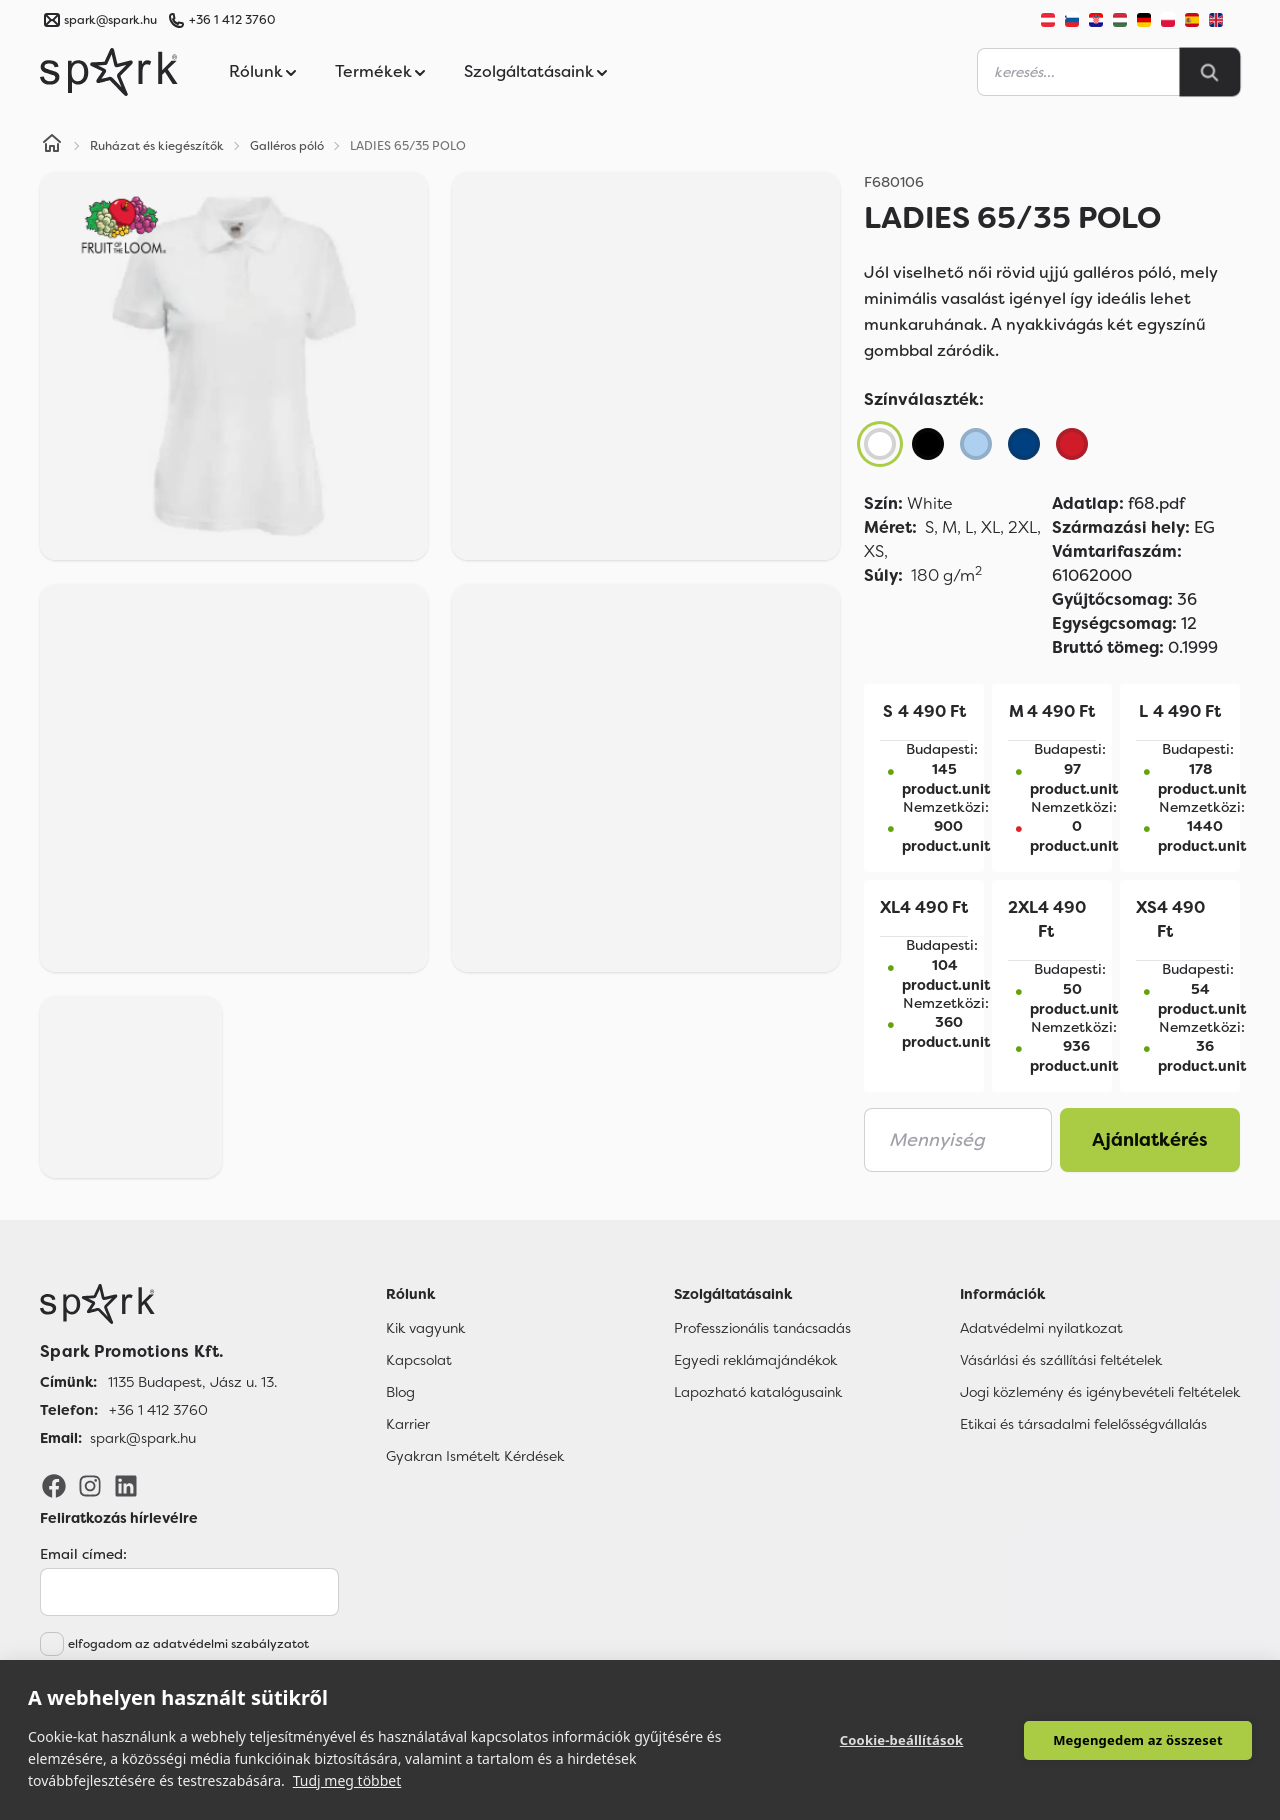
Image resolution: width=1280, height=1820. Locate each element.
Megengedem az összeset (1138, 1740)
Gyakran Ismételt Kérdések (475, 1456)
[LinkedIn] (126, 1485)
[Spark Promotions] (109, 72)
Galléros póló (287, 146)
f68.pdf (1118, 503)
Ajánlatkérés (1150, 1140)
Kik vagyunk (425, 1328)
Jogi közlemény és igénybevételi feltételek (1100, 1392)
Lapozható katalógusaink (758, 1392)
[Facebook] (54, 1485)
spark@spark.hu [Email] (143, 1438)
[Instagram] (90, 1485)
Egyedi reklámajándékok (755, 1360)
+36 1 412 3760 (232, 20)
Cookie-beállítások (902, 1740)
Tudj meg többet (347, 1780)
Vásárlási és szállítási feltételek (1061, 1360)
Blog (400, 1392)
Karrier (408, 1424)
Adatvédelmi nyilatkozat (1041, 1328)
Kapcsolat (419, 1360)
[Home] (52, 146)
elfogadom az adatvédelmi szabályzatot (188, 1644)
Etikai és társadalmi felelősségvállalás (1083, 1424)
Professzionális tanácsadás (762, 1328)
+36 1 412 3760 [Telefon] (158, 1410)
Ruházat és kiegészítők (157, 146)
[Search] (1210, 72)
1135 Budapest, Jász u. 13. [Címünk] (192, 1382)
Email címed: (83, 1554)
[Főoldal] (158, 1304)
